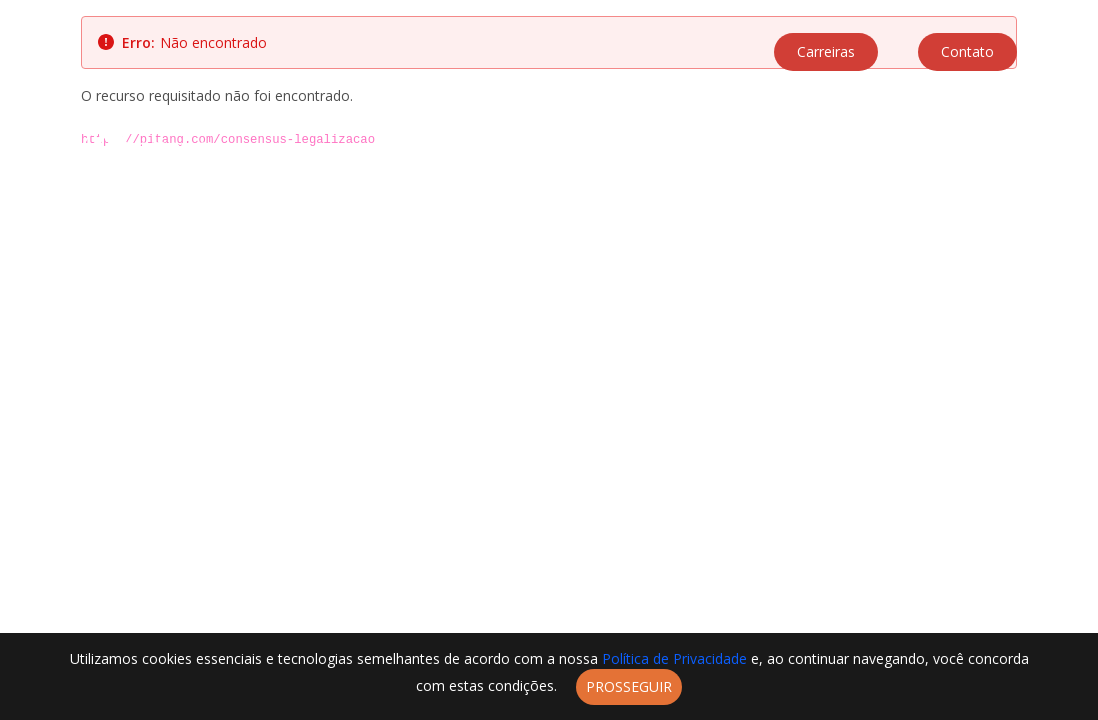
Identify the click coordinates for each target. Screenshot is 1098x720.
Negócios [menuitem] (817, 148)
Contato (967, 51)
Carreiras (826, 51)
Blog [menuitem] (972, 148)
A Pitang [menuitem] (581, 148)
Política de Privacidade (676, 658)
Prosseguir (629, 686)
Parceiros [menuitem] (736, 148)
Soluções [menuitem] (657, 148)
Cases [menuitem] (883, 148)
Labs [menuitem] (929, 148)
